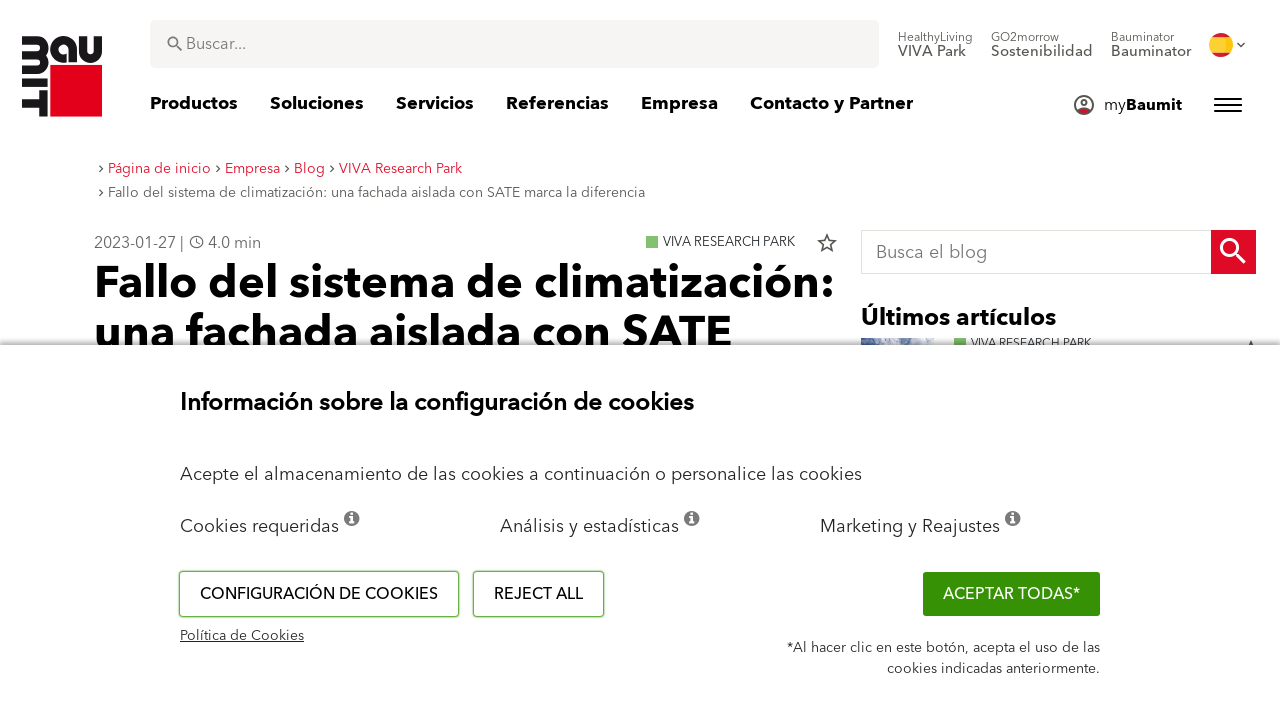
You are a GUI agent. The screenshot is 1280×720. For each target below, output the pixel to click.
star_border (827, 243)
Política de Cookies (242, 636)
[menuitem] (935, 45)
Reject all (538, 594)
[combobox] (514, 44)
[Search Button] (1233, 252)
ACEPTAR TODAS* (1011, 594)
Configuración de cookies (319, 594)
